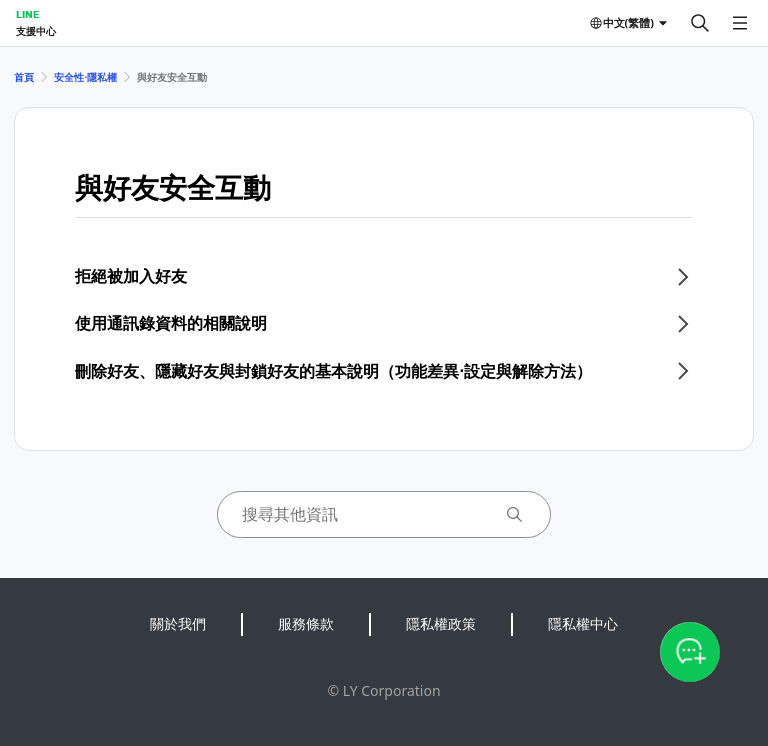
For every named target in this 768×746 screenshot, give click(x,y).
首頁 (24, 77)
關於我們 (178, 623)
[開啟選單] (740, 23)
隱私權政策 (441, 623)
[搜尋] (700, 23)
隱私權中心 (583, 623)
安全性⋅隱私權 (85, 77)
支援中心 (36, 31)
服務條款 (306, 623)
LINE (27, 14)
